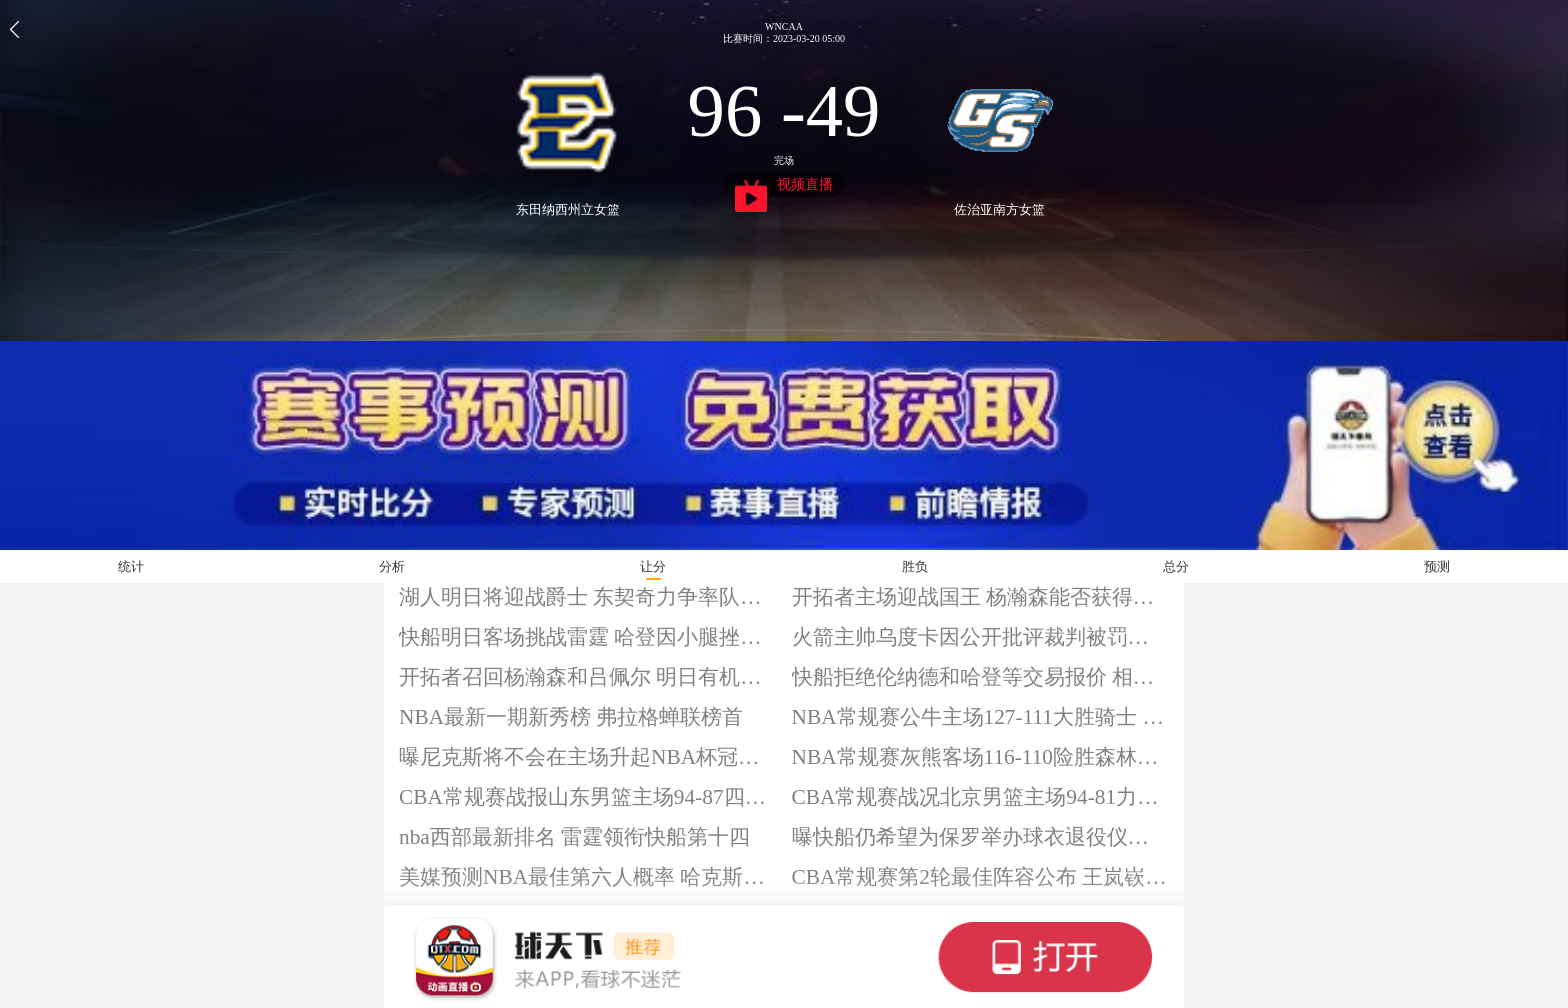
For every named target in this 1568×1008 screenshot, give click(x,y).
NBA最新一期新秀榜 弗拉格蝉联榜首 (571, 717)
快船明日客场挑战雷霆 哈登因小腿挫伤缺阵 (588, 637)
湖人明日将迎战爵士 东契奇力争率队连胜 (588, 597)
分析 (392, 566)
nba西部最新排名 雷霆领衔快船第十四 (574, 837)
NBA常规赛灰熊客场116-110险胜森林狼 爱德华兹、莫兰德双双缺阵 (981, 757)
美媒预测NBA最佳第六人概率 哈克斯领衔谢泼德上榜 (588, 877)
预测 (1437, 566)
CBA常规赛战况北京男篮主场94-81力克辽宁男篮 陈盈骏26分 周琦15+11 (981, 797)
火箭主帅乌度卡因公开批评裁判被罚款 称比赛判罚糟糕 (981, 637)
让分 (653, 566)
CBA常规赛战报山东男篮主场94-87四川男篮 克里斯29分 (588, 797)
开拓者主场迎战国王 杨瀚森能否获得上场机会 (981, 597)
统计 (131, 566)
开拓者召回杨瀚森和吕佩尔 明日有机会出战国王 (588, 677)
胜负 (915, 566)
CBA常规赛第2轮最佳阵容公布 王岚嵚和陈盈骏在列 (981, 877)
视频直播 (784, 187)
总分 (1176, 566)
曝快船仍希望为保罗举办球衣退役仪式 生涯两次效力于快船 (981, 837)
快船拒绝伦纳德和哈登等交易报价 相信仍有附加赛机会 (981, 677)
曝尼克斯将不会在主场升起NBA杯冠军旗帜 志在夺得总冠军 (588, 757)
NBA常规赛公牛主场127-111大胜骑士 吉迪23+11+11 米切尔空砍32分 (981, 717)
